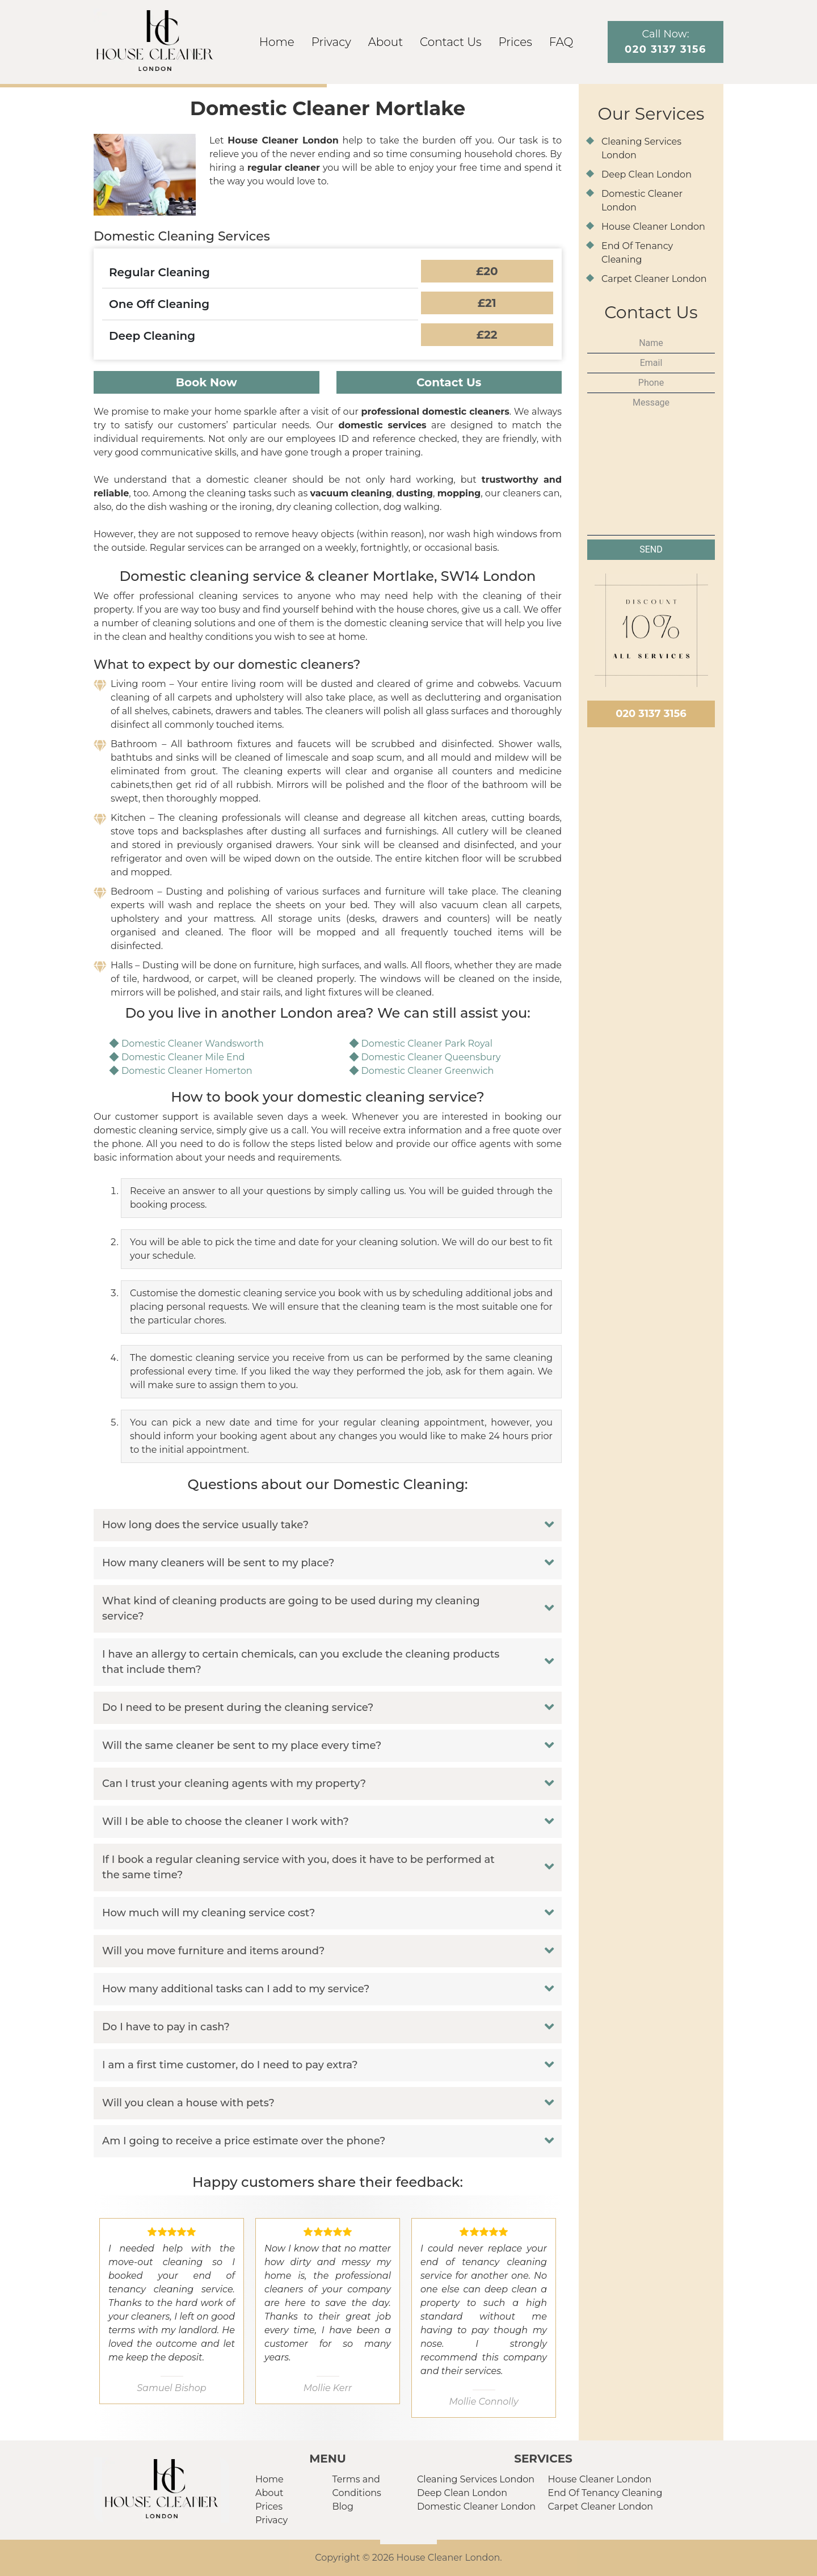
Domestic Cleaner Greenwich (427, 1070)
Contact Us (450, 42)
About (385, 42)
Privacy (331, 42)
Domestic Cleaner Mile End (183, 1057)
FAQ (561, 42)
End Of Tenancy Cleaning (605, 2493)
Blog (342, 2506)
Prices (515, 42)
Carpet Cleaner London (654, 278)
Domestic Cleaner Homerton (186, 1070)
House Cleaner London (653, 226)
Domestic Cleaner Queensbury (431, 1057)
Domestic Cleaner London (476, 2506)
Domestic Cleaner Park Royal (427, 1043)
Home (276, 42)
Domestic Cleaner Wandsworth (192, 1043)
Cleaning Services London (475, 2479)
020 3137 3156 (651, 713)
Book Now (206, 382)
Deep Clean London (646, 174)
